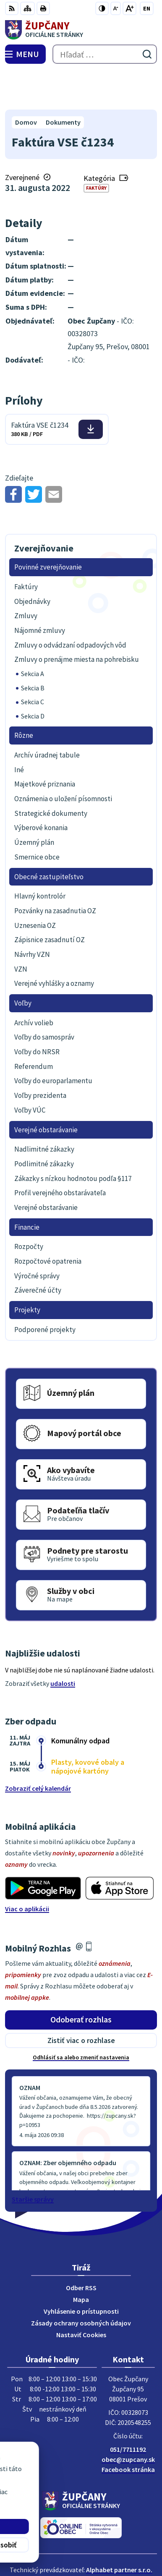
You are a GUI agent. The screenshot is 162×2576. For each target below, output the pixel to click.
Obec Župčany (104, 2542)
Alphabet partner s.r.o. (119, 2530)
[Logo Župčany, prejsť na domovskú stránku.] (81, 29)
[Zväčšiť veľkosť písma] (129, 8)
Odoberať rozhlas (81, 1980)
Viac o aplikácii (27, 1869)
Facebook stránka (128, 2430)
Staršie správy (33, 2159)
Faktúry (96, 149)
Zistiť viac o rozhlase (81, 2001)
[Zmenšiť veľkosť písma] (115, 8)
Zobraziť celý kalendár (38, 1749)
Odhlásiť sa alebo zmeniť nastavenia (81, 2018)
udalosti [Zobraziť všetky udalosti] (62, 1644)
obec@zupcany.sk (128, 2420)
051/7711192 (128, 2410)
